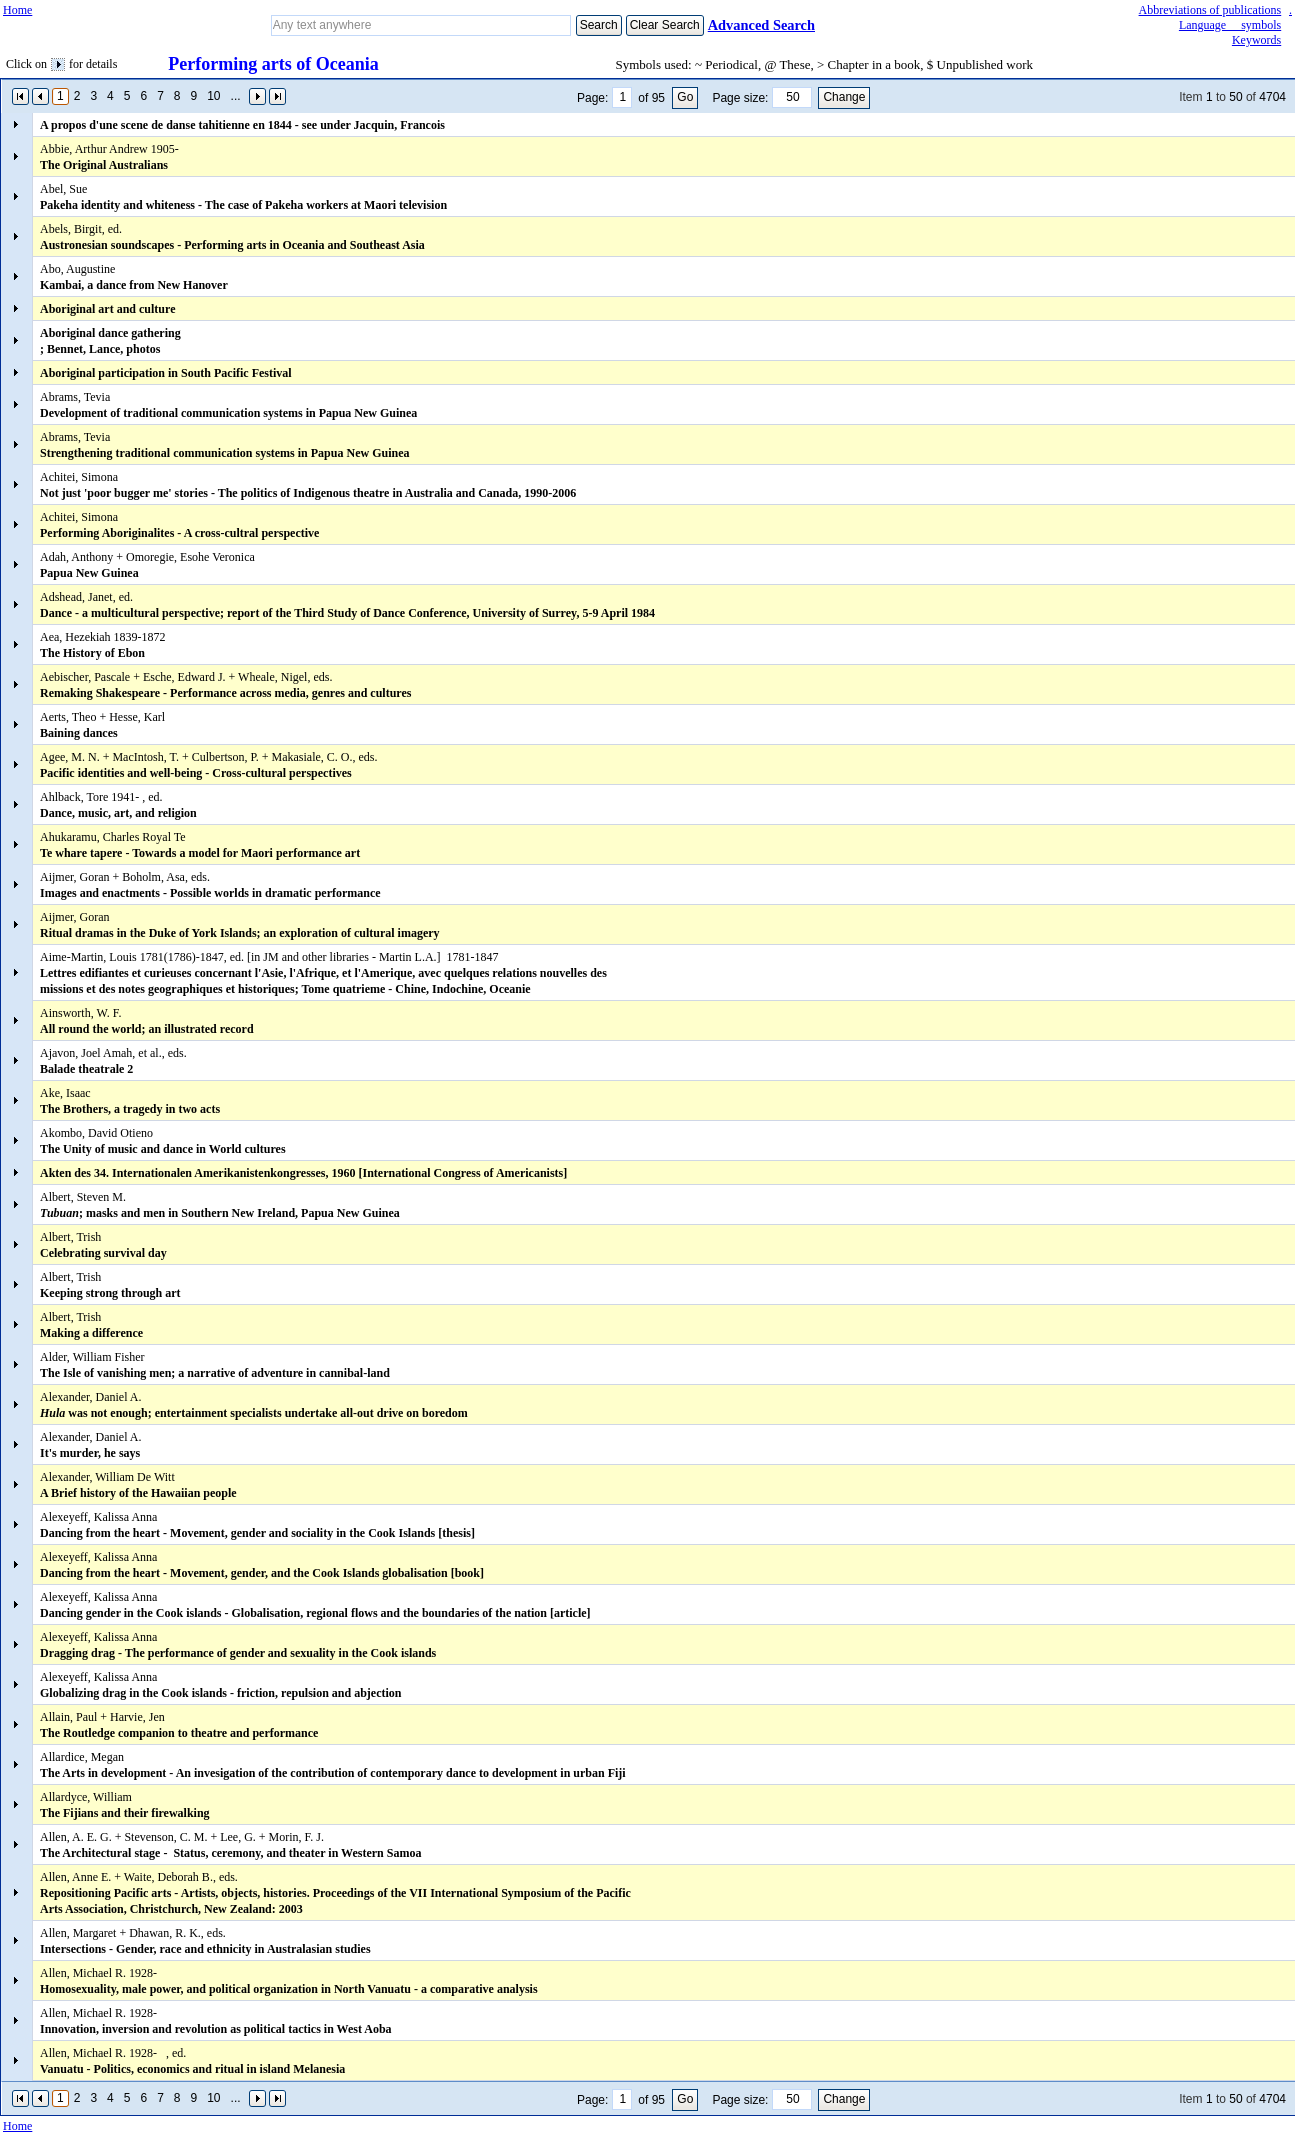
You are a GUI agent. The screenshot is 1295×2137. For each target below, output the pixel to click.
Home (17, 10)
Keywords (1256, 40)
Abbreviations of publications (1210, 10)
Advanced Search (761, 25)
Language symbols (1230, 25)
